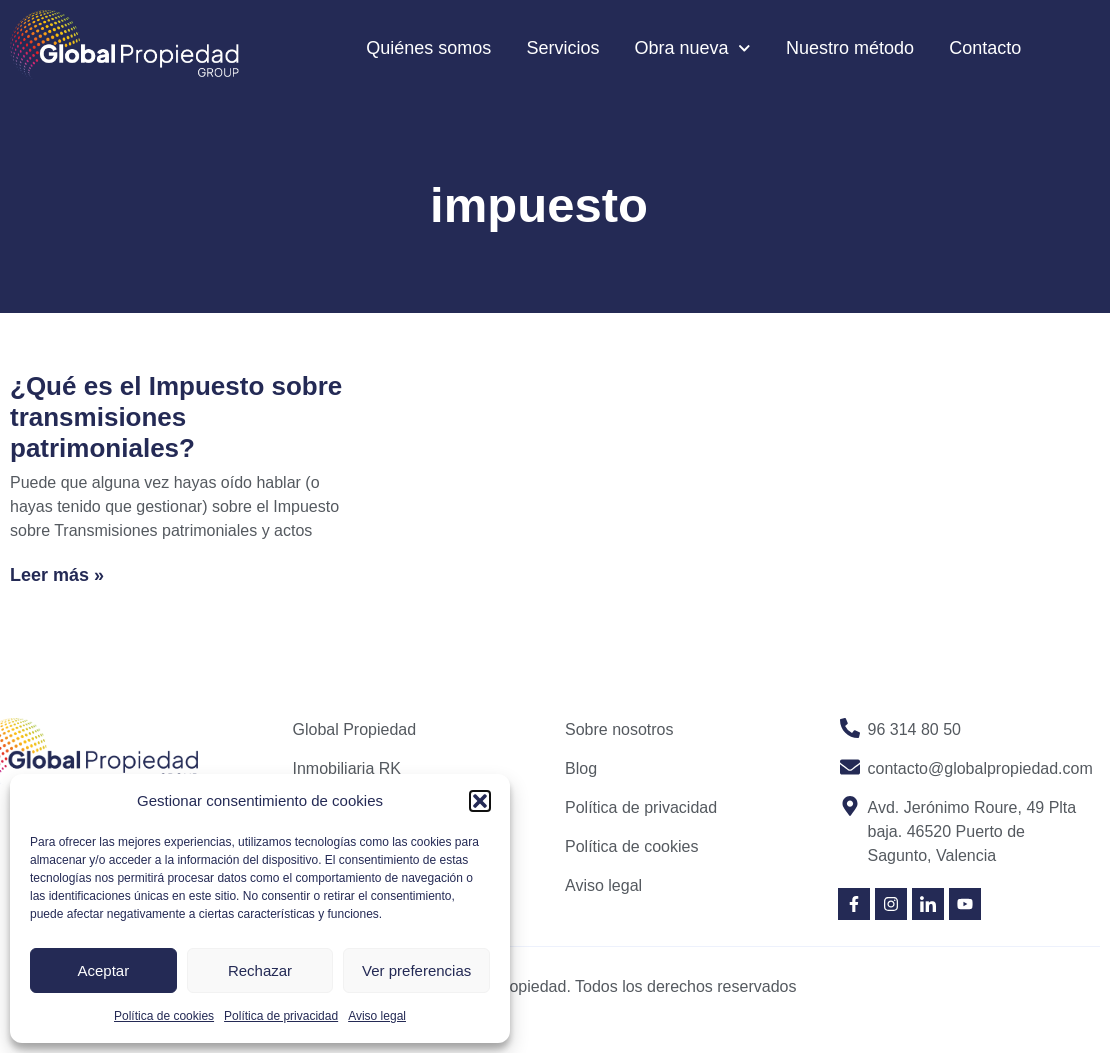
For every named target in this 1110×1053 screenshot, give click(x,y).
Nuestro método (850, 48)
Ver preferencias (416, 970)
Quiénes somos (428, 48)
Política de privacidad (281, 1016)
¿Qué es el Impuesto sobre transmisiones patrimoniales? (176, 417)
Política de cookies (164, 1016)
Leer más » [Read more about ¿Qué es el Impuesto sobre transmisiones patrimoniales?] (57, 575)
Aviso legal (377, 1016)
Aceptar (103, 970)
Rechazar (260, 970)
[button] (480, 801)
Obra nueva (692, 48)
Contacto (985, 48)
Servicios (562, 48)
